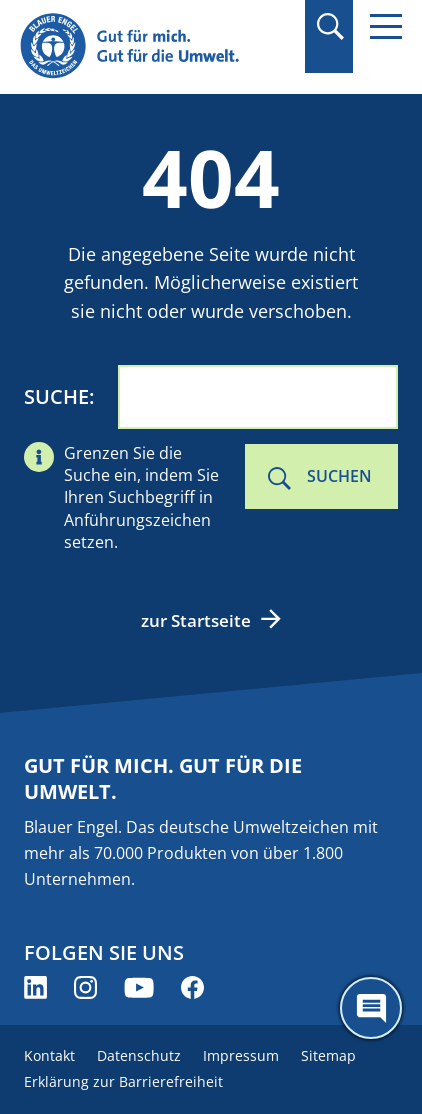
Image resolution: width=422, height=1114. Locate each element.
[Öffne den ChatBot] (371, 1008)
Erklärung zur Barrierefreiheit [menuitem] (123, 1081)
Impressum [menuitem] (241, 1055)
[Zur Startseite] (153, 46)
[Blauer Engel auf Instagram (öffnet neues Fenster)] (85, 987)
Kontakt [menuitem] (49, 1055)
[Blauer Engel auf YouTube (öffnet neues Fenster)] (139, 987)
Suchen (339, 476)
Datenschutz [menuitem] (139, 1055)
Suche (56, 396)
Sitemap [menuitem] (328, 1055)
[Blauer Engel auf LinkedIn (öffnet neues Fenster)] (35, 987)
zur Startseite (196, 620)
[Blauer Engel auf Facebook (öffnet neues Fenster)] (192, 987)
